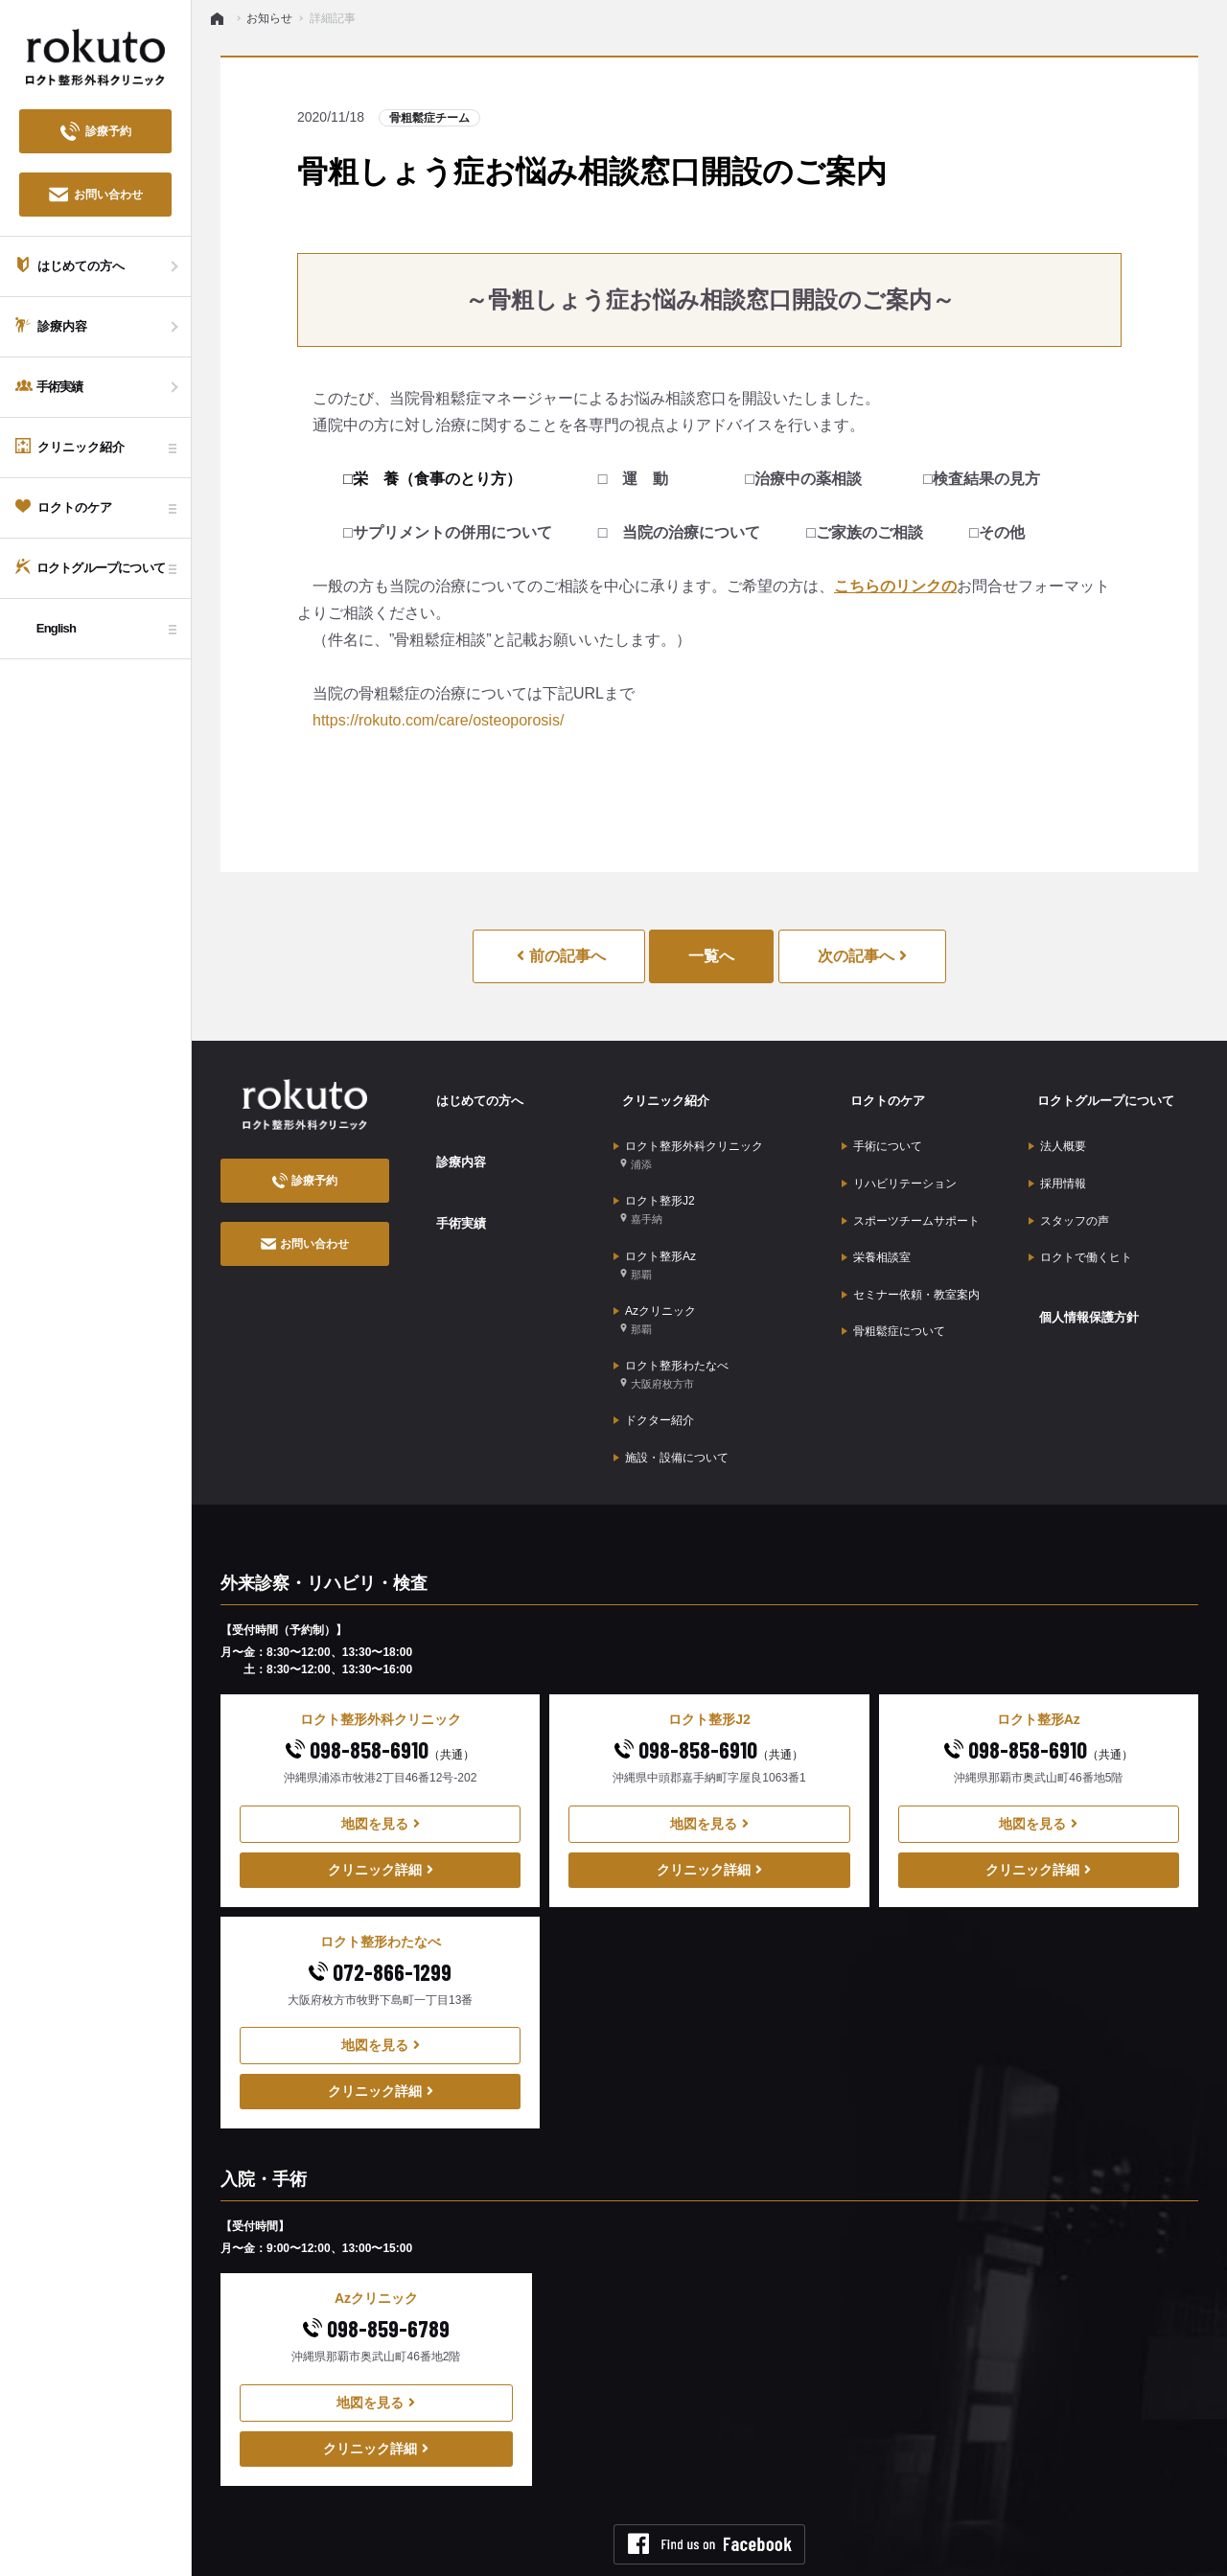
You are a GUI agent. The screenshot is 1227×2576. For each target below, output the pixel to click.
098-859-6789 (376, 2258)
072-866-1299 (380, 1901)
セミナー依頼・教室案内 (911, 1249)
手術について (882, 1131)
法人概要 (1057, 1131)
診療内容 (452, 1142)
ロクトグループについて (1100, 1093)
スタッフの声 (1069, 1190)
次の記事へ (862, 956)
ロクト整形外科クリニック (688, 1139)
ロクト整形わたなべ (671, 1323)
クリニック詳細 (380, 1798)
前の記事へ (561, 956)
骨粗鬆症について (893, 1279)
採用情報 (1057, 1160)
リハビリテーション (899, 1160)
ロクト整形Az (655, 1231)
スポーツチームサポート (911, 1190)
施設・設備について (671, 1390)
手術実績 (452, 1191)
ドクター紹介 (654, 1361)
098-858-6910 (380, 1678)
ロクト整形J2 (654, 1185)
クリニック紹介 (659, 1093)
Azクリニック (655, 1277)
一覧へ (711, 956)
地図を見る (380, 1752)
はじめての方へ (473, 1093)
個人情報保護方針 (1082, 1268)
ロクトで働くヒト (1080, 1220)
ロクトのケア (880, 1093)
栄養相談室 (876, 1220)
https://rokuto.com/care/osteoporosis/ (438, 720)
